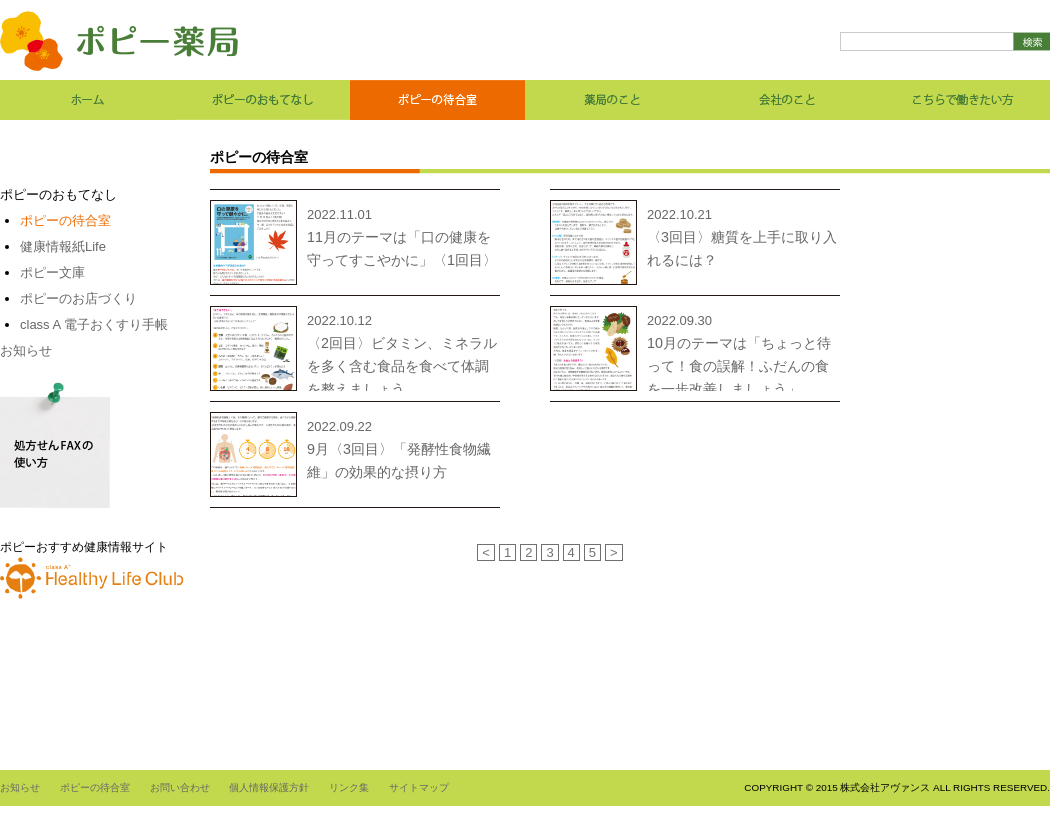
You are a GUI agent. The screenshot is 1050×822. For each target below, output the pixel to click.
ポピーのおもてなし (262, 100)
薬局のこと (612, 100)
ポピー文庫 (52, 272)
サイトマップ (419, 787)
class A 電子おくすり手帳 (94, 324)
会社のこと (787, 100)
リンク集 (349, 787)
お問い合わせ (180, 787)
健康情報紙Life (63, 246)
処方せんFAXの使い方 (55, 445)
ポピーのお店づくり (78, 298)
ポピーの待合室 (437, 100)
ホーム (87, 100)
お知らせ (26, 350)
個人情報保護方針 (269, 787)
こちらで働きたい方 (962, 100)
